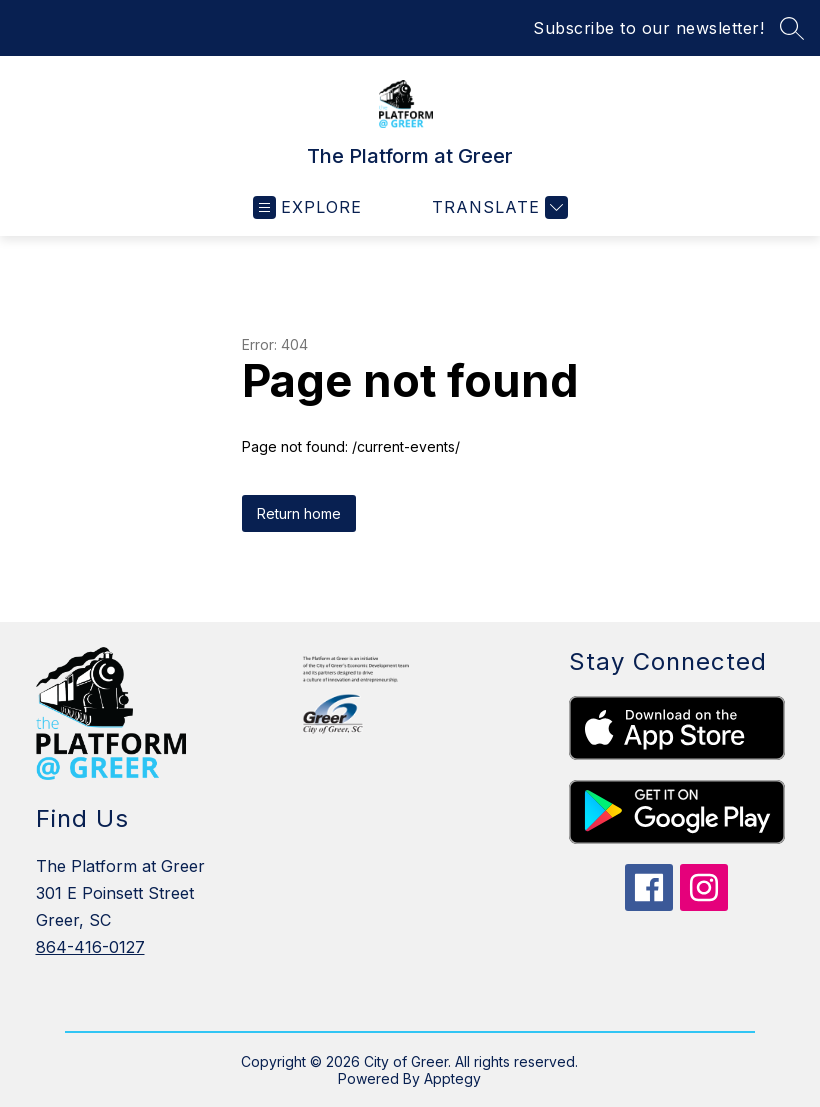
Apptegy (452, 1078)
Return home (299, 513)
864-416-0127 (90, 947)
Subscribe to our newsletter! (648, 28)
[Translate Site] (497, 207)
